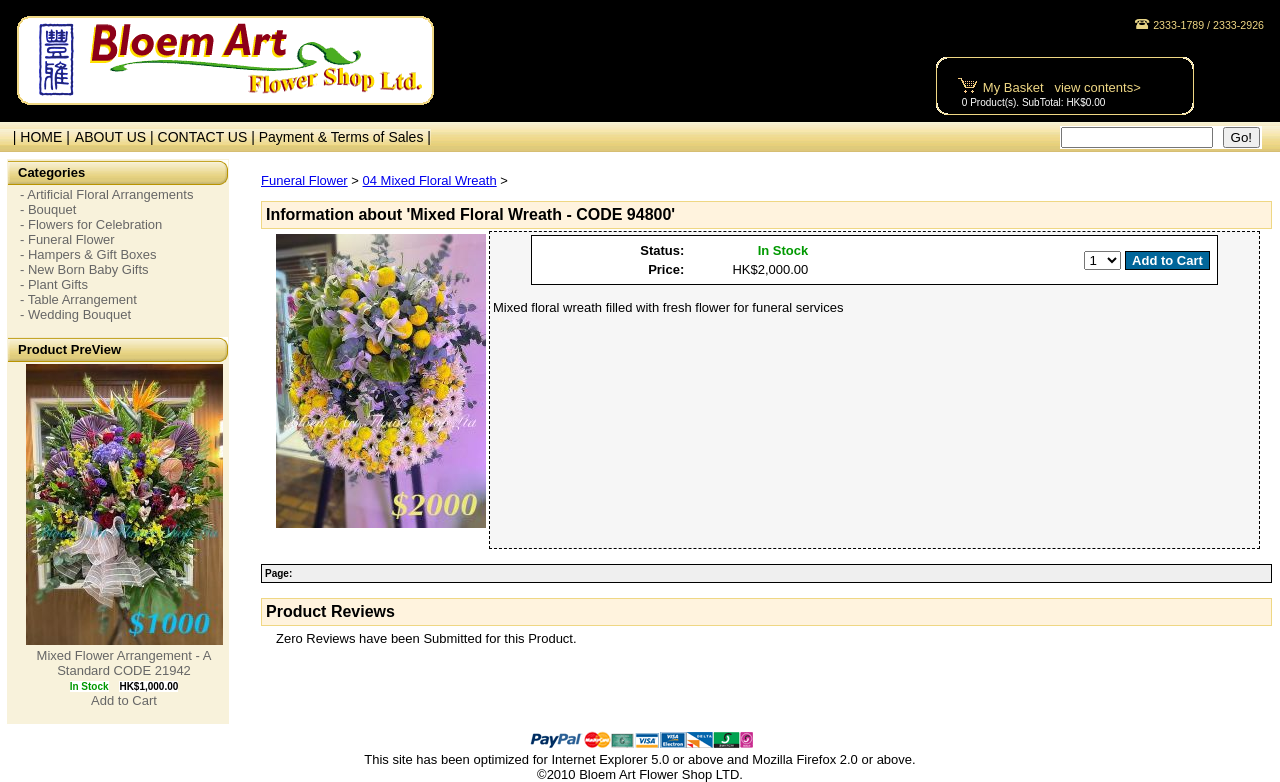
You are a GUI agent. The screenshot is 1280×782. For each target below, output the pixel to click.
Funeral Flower (304, 180)
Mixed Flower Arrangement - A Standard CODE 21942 (124, 663)
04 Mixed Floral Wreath (430, 180)
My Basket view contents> (1062, 87)
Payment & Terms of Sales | (345, 137)
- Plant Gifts (54, 284)
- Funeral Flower (67, 239)
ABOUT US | (116, 137)
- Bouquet (48, 209)
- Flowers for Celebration (91, 224)
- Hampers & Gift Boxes (88, 254)
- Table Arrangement (78, 299)
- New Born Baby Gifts (84, 269)
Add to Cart (124, 700)
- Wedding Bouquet (75, 314)
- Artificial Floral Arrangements (106, 194)
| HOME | (37, 137)
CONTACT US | (208, 137)
